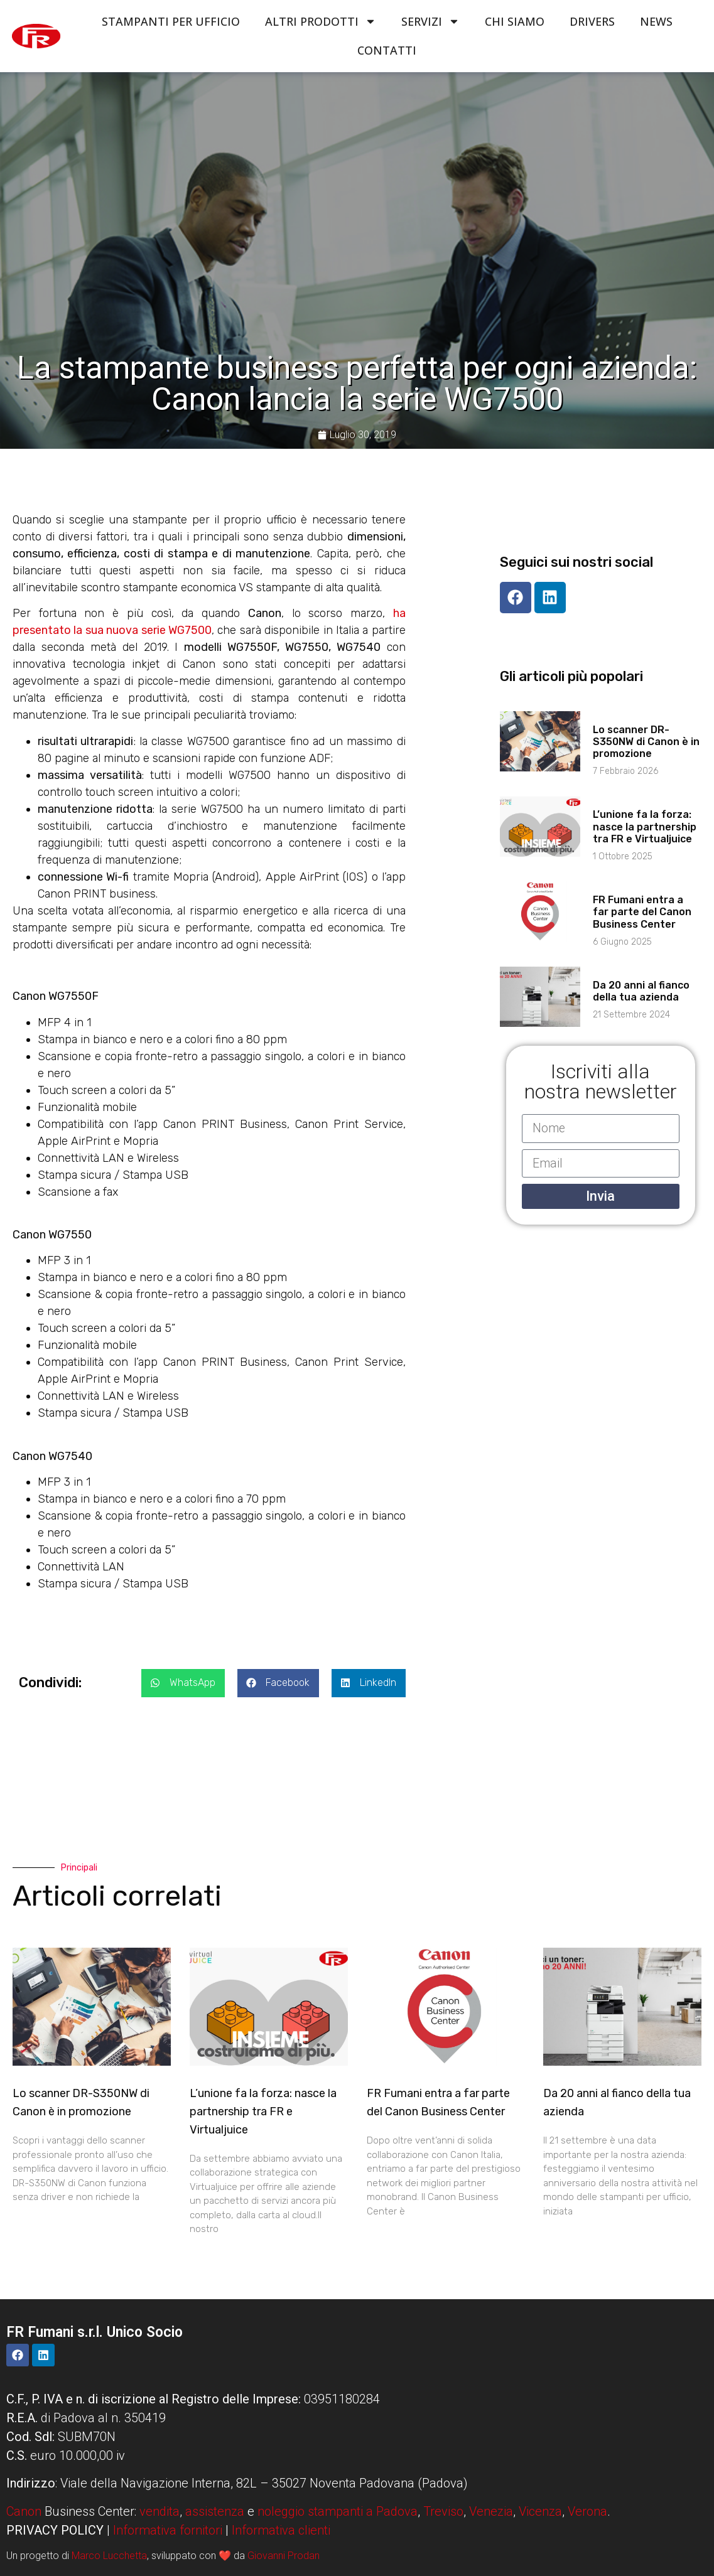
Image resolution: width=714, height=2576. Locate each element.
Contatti (386, 50)
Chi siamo (514, 21)
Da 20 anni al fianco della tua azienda (641, 991)
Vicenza (540, 2511)
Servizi (430, 21)
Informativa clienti (281, 2530)
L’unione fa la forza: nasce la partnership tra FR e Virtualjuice (644, 826)
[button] (183, 1683)
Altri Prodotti (320, 21)
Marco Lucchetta (109, 2556)
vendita (159, 2511)
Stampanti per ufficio (171, 21)
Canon (23, 2511)
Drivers (592, 21)
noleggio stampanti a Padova (337, 2511)
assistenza (214, 2511)
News (656, 21)
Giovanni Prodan (283, 2556)
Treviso (443, 2511)
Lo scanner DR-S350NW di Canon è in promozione (646, 741)
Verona (587, 2511)
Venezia (491, 2511)
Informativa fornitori (167, 2530)
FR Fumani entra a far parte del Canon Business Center (642, 912)
